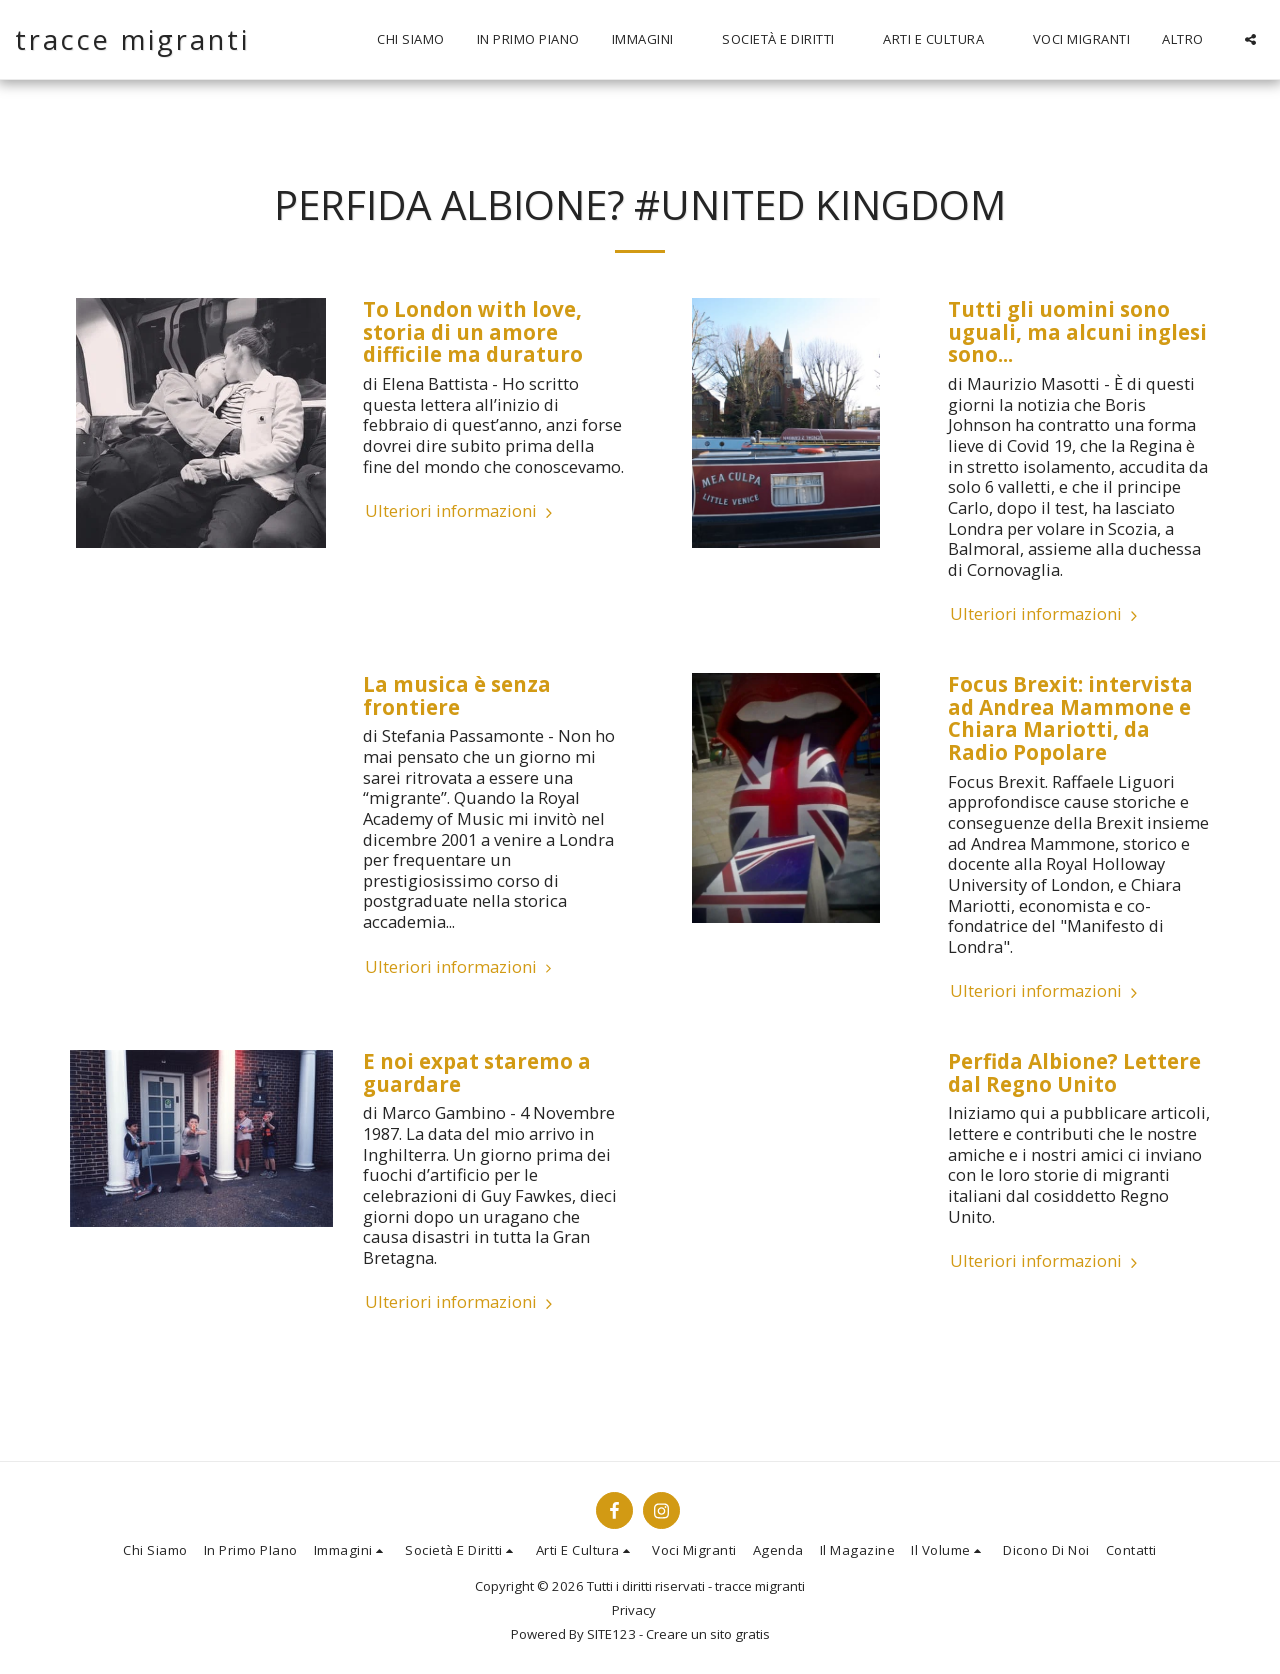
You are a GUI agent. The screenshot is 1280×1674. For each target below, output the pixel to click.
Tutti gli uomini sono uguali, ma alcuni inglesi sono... (1077, 331)
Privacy (634, 1610)
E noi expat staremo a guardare (477, 1072)
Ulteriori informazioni (461, 511)
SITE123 (611, 1634)
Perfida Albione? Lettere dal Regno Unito (1074, 1072)
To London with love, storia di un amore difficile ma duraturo (473, 331)
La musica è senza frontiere (457, 695)
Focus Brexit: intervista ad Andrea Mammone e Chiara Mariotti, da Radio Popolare (1070, 718)
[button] (651, 40)
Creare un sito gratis (708, 1634)
